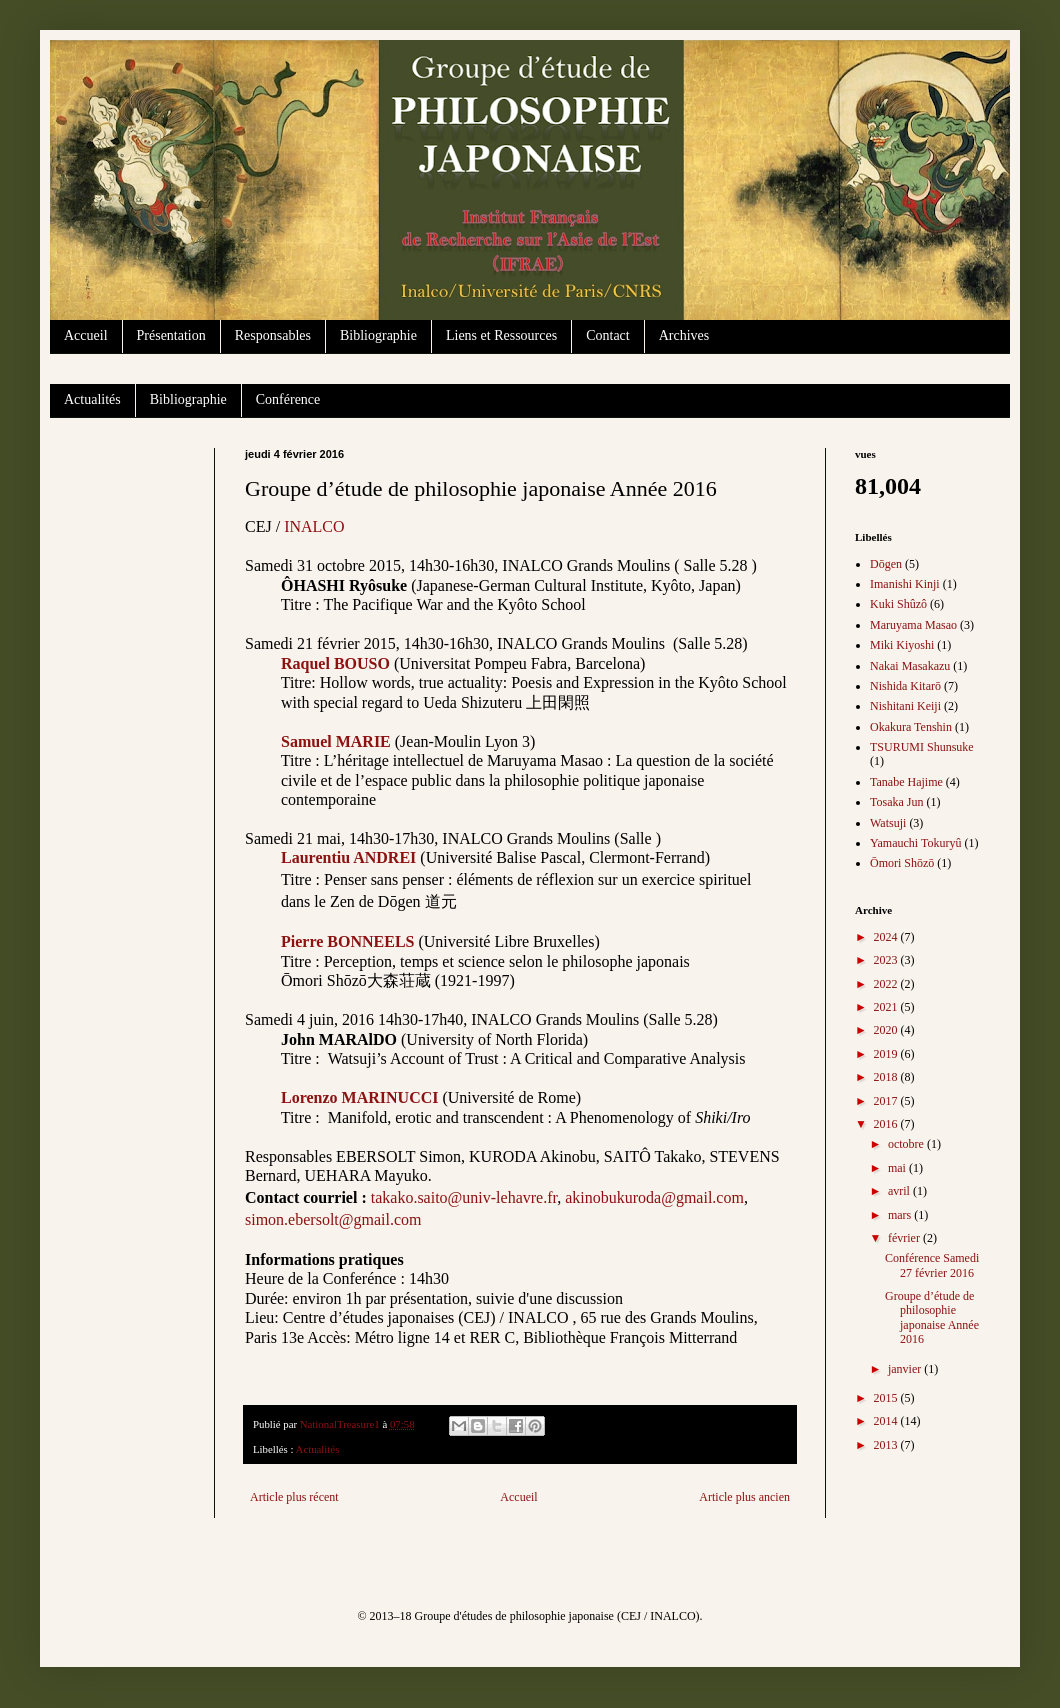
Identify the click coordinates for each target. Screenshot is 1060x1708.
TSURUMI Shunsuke (922, 747)
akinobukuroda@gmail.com (654, 1197)
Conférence (288, 399)
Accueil (86, 335)
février (905, 1238)
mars (901, 1215)
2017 (887, 1101)
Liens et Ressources (501, 335)
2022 (887, 984)
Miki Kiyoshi (902, 645)
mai (898, 1168)
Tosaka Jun (896, 802)
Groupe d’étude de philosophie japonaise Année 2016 (932, 1317)
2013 (887, 1445)
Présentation (171, 335)
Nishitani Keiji (905, 706)
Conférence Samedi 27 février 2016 (932, 1265)
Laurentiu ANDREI (348, 857)
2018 (887, 1077)
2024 (887, 937)
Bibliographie (378, 335)
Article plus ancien (744, 1497)
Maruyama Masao (913, 625)
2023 (887, 960)
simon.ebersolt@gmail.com (333, 1219)
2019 (887, 1054)
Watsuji (888, 823)
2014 (887, 1421)
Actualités (92, 399)
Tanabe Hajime (906, 782)
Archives (684, 335)
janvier (906, 1369)
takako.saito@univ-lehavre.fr (464, 1197)
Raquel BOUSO (335, 663)
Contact (608, 335)
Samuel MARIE (336, 741)
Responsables (273, 335)
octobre (907, 1144)
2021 (887, 1007)
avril (900, 1191)
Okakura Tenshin (911, 727)
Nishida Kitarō (905, 686)
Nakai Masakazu (910, 666)
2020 (887, 1030)
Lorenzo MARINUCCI (359, 1097)
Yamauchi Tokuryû (915, 843)
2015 (887, 1398)
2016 (887, 1124)
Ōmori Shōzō (902, 863)
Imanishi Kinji (905, 584)
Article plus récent (294, 1497)
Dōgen (886, 564)
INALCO (314, 526)
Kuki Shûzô (898, 604)
